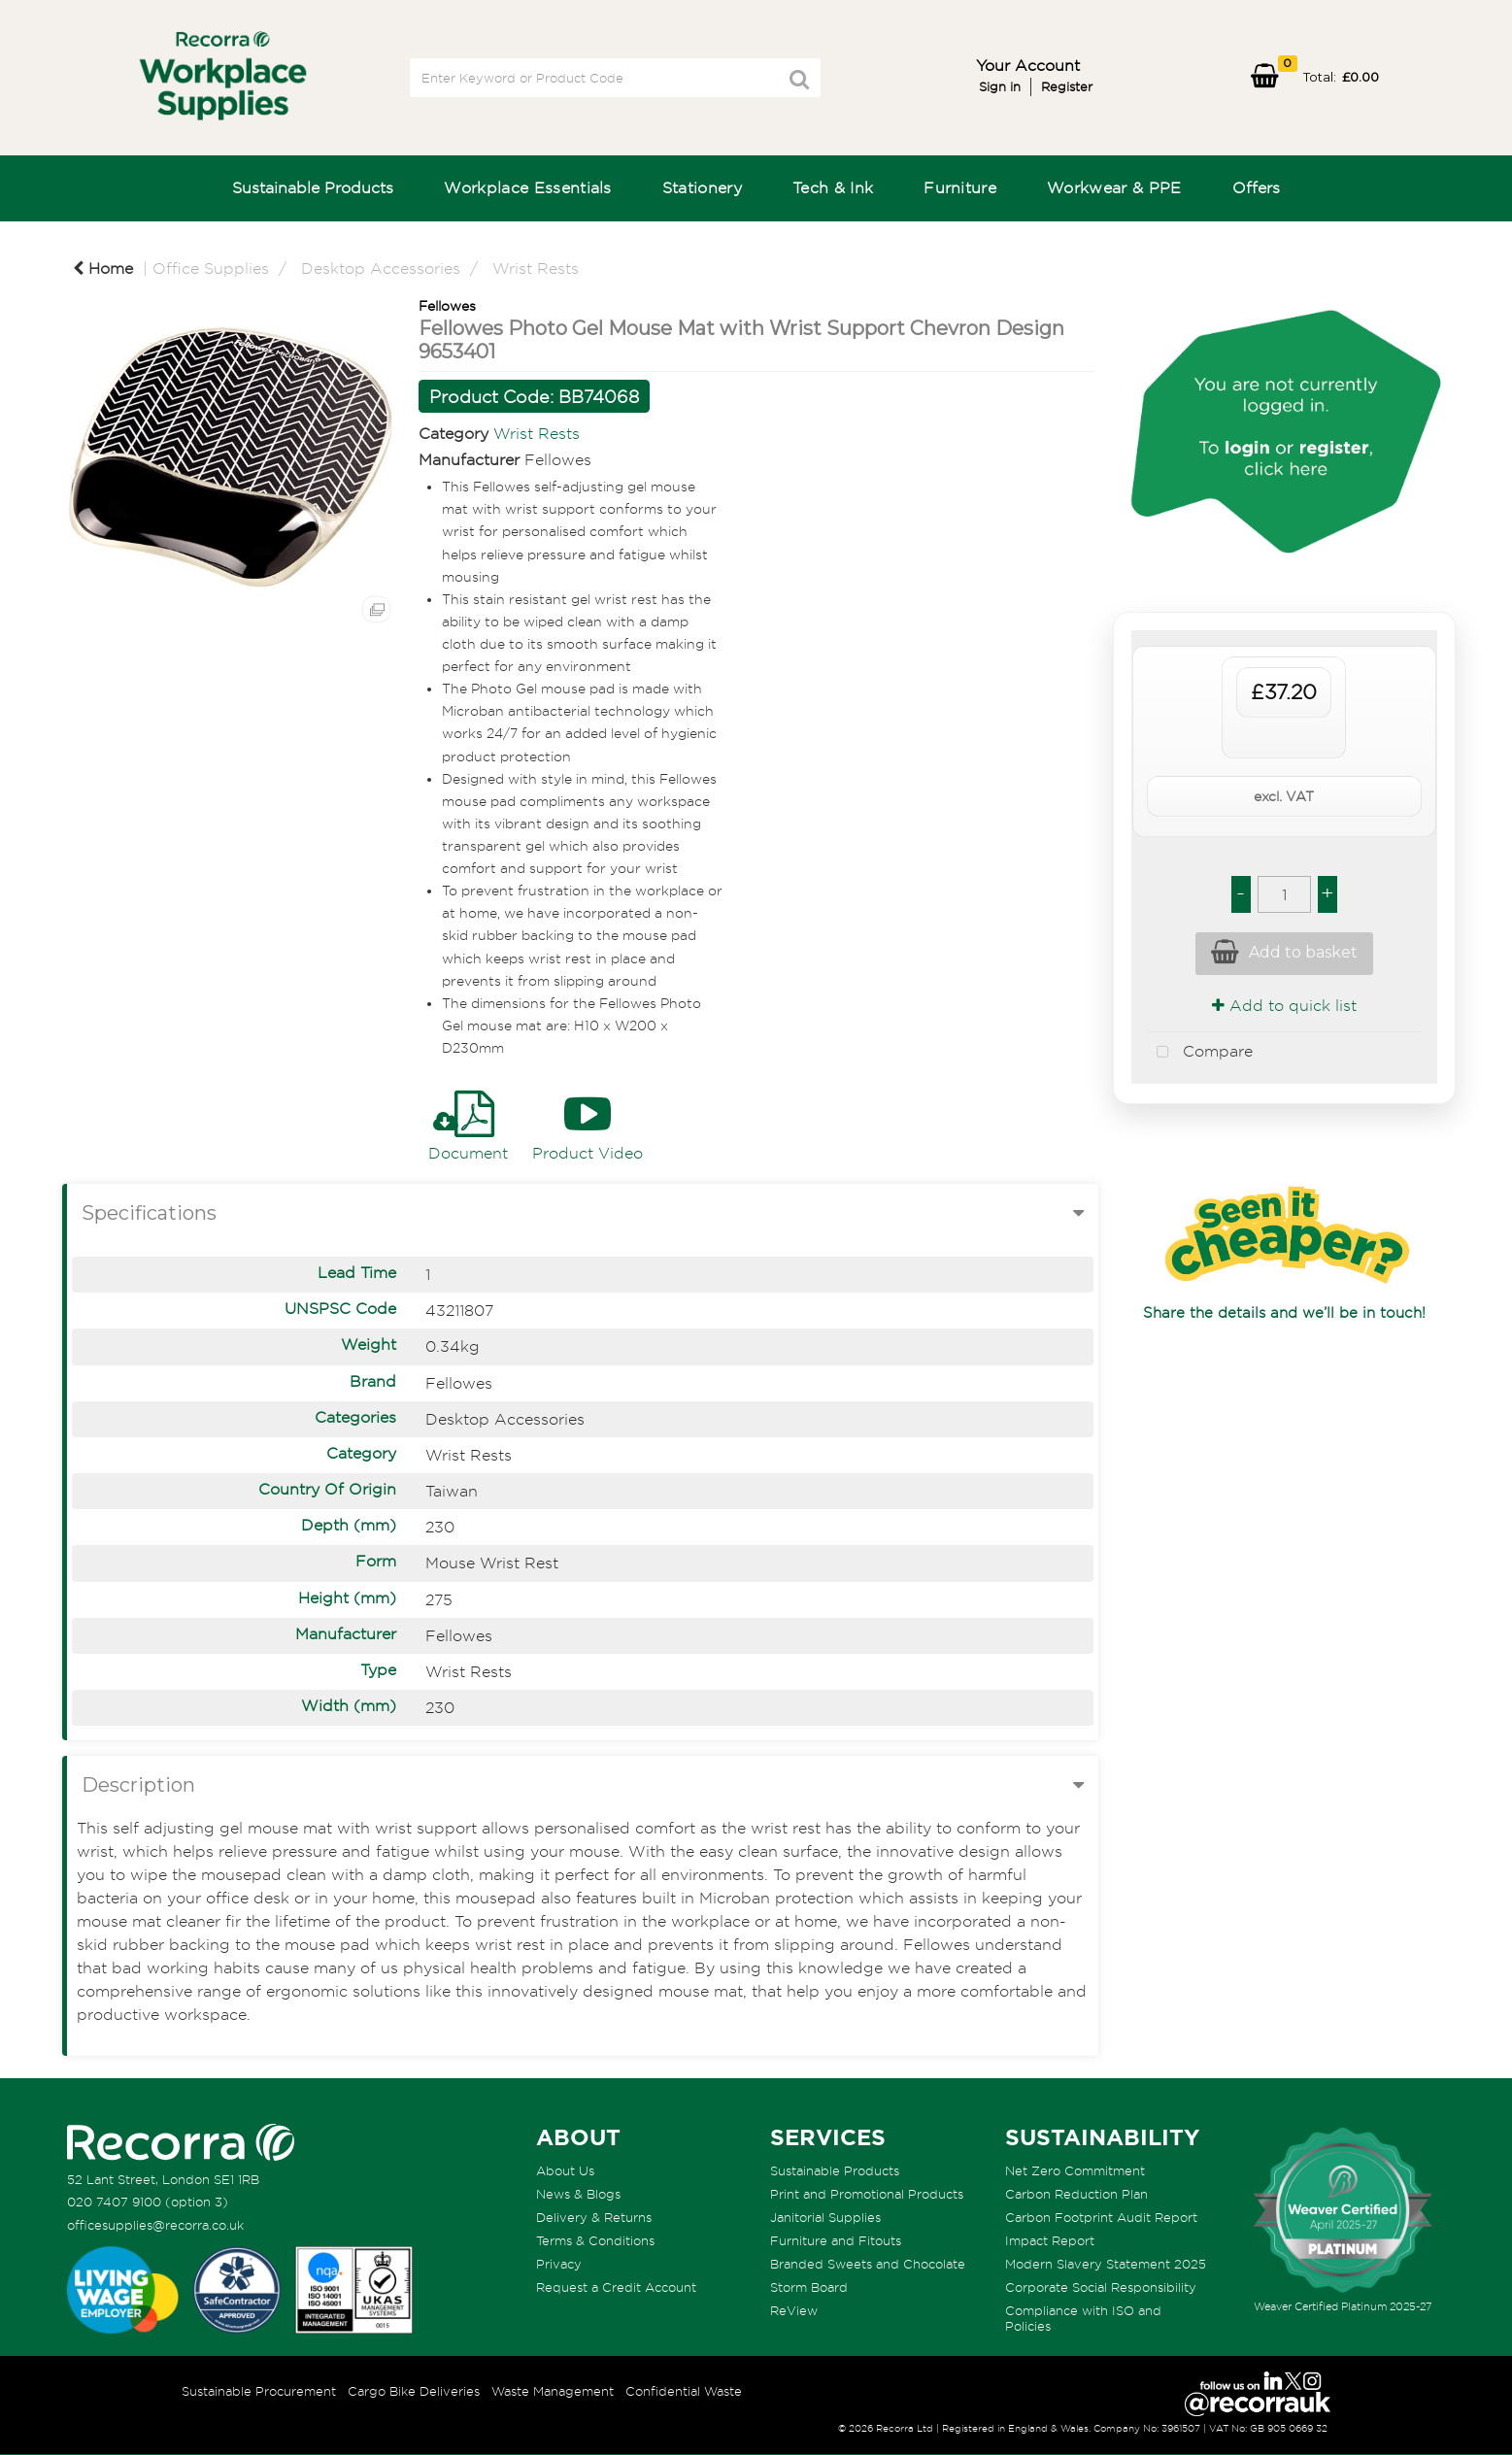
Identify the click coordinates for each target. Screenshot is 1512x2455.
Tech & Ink (832, 187)
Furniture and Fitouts (835, 2240)
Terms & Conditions (595, 2240)
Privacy (559, 2263)
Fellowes (447, 306)
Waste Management (552, 2391)
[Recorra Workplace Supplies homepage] (180, 2140)
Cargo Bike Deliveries (414, 2391)
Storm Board (809, 2287)
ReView (794, 2310)
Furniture (960, 187)
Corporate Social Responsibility (1100, 2287)
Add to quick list (1284, 1005)
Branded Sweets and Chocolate (867, 2263)
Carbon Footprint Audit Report (1101, 2217)
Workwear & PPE (1114, 187)
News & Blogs (578, 2194)
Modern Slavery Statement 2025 (1105, 2263)
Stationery (702, 187)
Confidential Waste (683, 2391)
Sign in (1000, 86)
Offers (1256, 187)
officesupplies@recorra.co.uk (155, 2225)
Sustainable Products (312, 187)
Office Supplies (210, 268)
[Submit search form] (799, 79)
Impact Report (1049, 2240)
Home (103, 268)
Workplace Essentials (527, 187)
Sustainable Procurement (259, 2391)
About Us (565, 2170)
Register (1066, 86)
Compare (1200, 1052)
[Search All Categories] (615, 77)
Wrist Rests (535, 268)
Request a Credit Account (616, 2287)
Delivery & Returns (594, 2217)
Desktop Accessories (380, 268)
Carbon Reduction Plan (1076, 2194)
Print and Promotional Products (866, 2194)
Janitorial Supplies (825, 2217)
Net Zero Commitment (1075, 2170)
